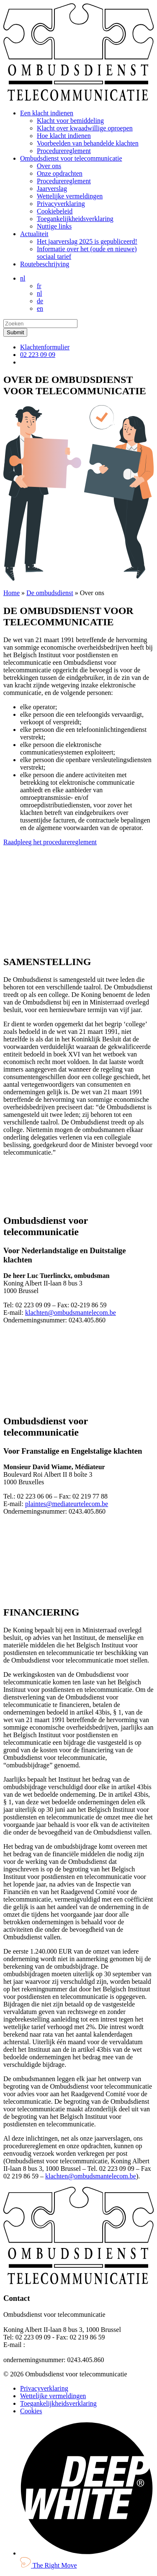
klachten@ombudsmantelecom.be (70, 1312)
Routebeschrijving (44, 264)
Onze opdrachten (59, 173)
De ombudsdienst (49, 592)
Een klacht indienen (46, 113)
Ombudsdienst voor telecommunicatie (71, 158)
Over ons (49, 165)
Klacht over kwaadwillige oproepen (85, 128)
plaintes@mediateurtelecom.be (66, 1503)
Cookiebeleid (54, 211)
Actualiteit (34, 233)
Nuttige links (54, 226)
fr (39, 285)
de (40, 300)
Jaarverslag (52, 188)
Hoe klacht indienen (64, 135)
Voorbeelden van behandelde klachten (88, 143)
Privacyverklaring (61, 203)
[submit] (15, 332)
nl (22, 278)
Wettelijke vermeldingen (70, 196)
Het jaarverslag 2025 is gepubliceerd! (87, 241)
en (40, 308)
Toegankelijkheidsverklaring (75, 218)
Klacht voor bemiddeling (70, 120)
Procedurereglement (64, 150)
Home (11, 592)
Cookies (31, 2411)
